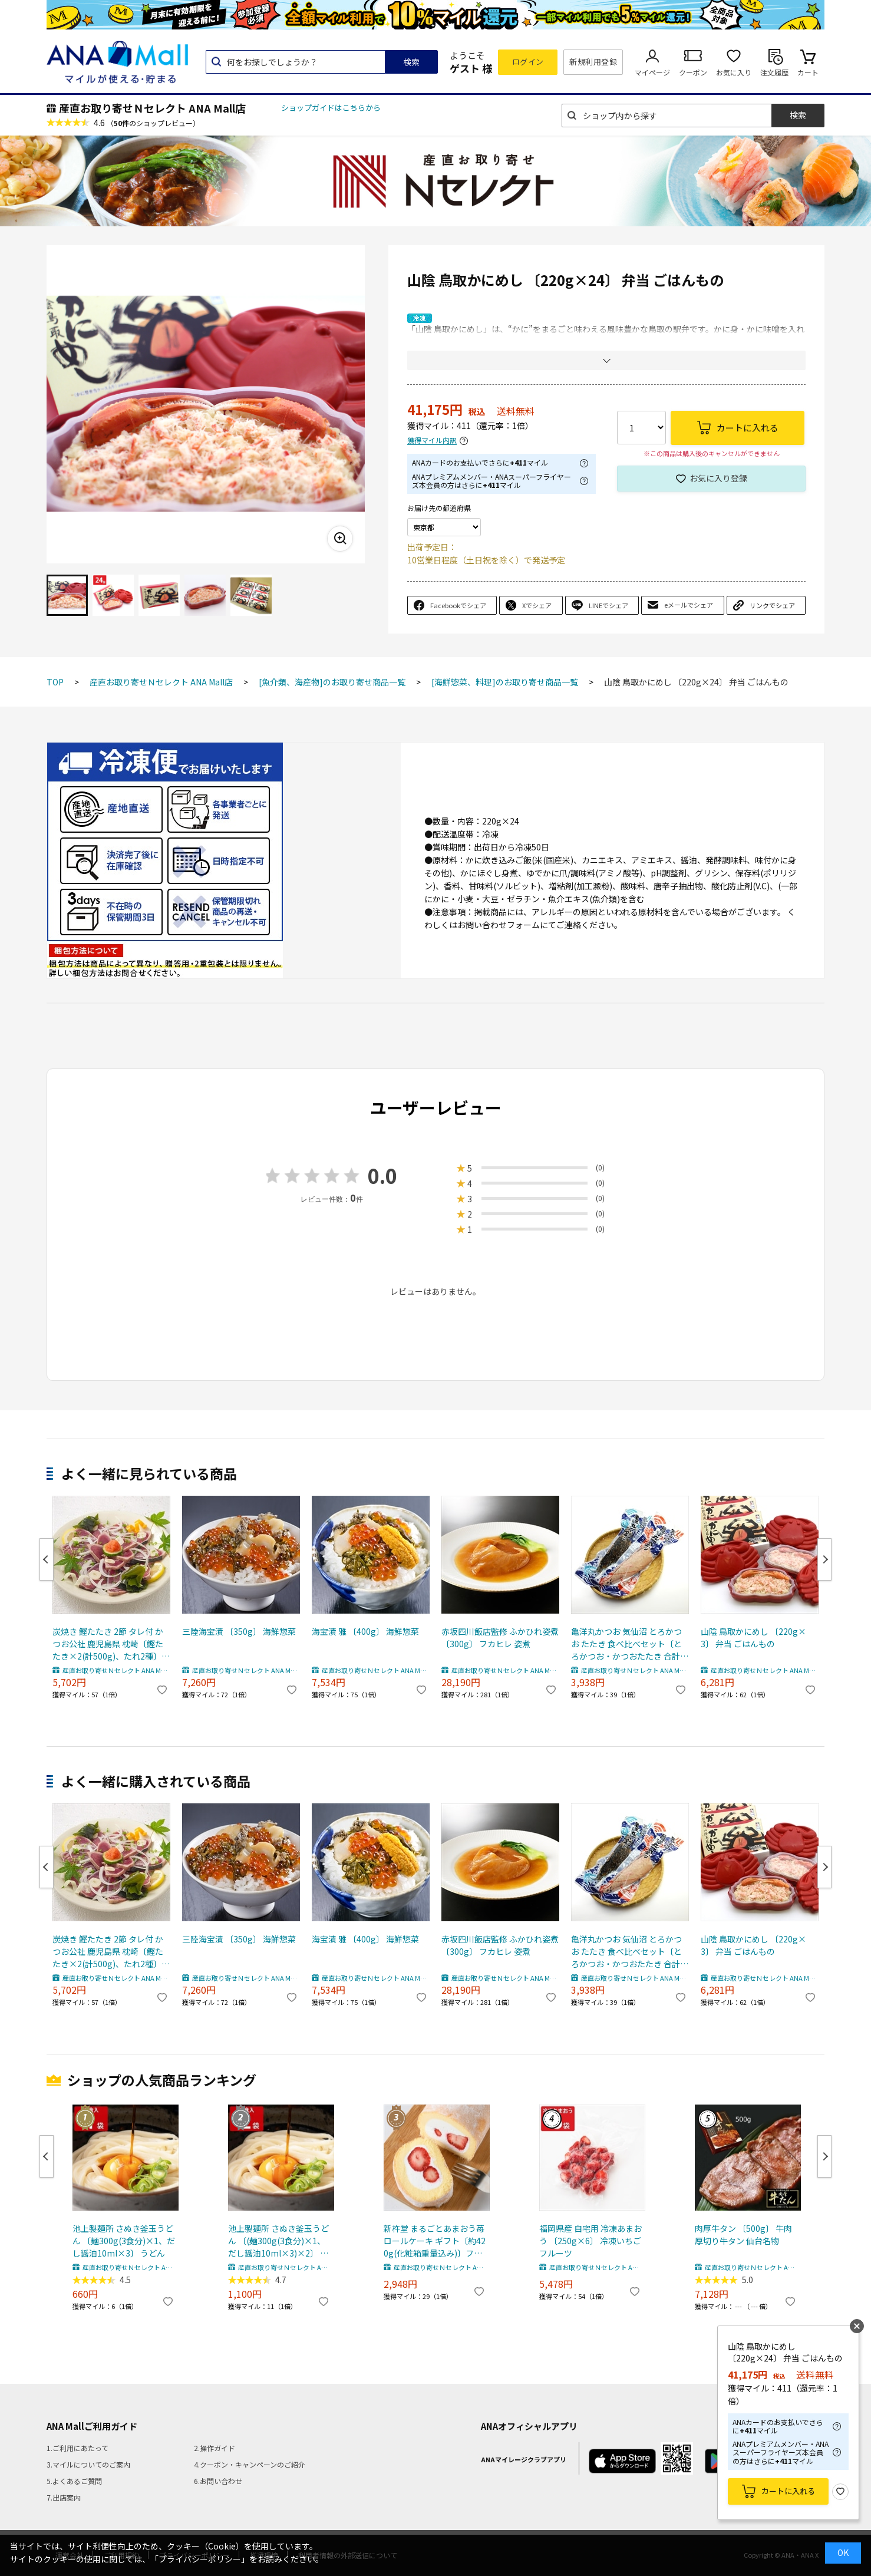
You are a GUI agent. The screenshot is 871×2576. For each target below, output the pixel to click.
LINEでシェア (608, 605)
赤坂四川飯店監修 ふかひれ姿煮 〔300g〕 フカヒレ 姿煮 (500, 1637)
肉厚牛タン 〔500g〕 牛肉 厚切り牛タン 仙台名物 (743, 2234)
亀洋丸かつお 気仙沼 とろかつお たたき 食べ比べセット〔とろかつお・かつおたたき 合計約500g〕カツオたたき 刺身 (629, 1644)
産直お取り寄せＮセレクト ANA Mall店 (152, 108)
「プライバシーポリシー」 (199, 2559)
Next (824, 1559)
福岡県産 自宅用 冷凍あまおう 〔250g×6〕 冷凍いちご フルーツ (590, 2240)
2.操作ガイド (214, 2448)
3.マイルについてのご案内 (88, 2464)
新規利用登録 (593, 61)
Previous (46, 1559)
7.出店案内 (64, 2497)
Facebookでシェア (458, 605)
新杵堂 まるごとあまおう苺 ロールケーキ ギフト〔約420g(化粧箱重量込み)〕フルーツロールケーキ (435, 2241)
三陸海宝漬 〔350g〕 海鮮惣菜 (239, 1631)
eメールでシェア (688, 604)
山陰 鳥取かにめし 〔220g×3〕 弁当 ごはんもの (753, 1637)
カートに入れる (788, 2490)
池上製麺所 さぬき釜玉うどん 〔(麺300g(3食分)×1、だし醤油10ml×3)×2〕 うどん (278, 2241)
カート (808, 72)
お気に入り (733, 72)
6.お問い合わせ (218, 2481)
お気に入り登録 (718, 478)
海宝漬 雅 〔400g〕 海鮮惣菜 (365, 1631)
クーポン (693, 72)
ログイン (528, 61)
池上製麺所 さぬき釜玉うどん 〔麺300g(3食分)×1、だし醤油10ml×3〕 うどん (123, 2240)
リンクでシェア (772, 605)
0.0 (382, 1175)
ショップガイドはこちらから (331, 107)
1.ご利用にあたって (77, 2448)
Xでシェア (537, 605)
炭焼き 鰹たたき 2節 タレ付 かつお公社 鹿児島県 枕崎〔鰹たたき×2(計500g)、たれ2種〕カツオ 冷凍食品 (111, 1644)
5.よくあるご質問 (74, 2481)
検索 (411, 62)
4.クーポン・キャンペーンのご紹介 (249, 2464)
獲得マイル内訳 (432, 440)
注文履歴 (774, 72)
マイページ (652, 72)
